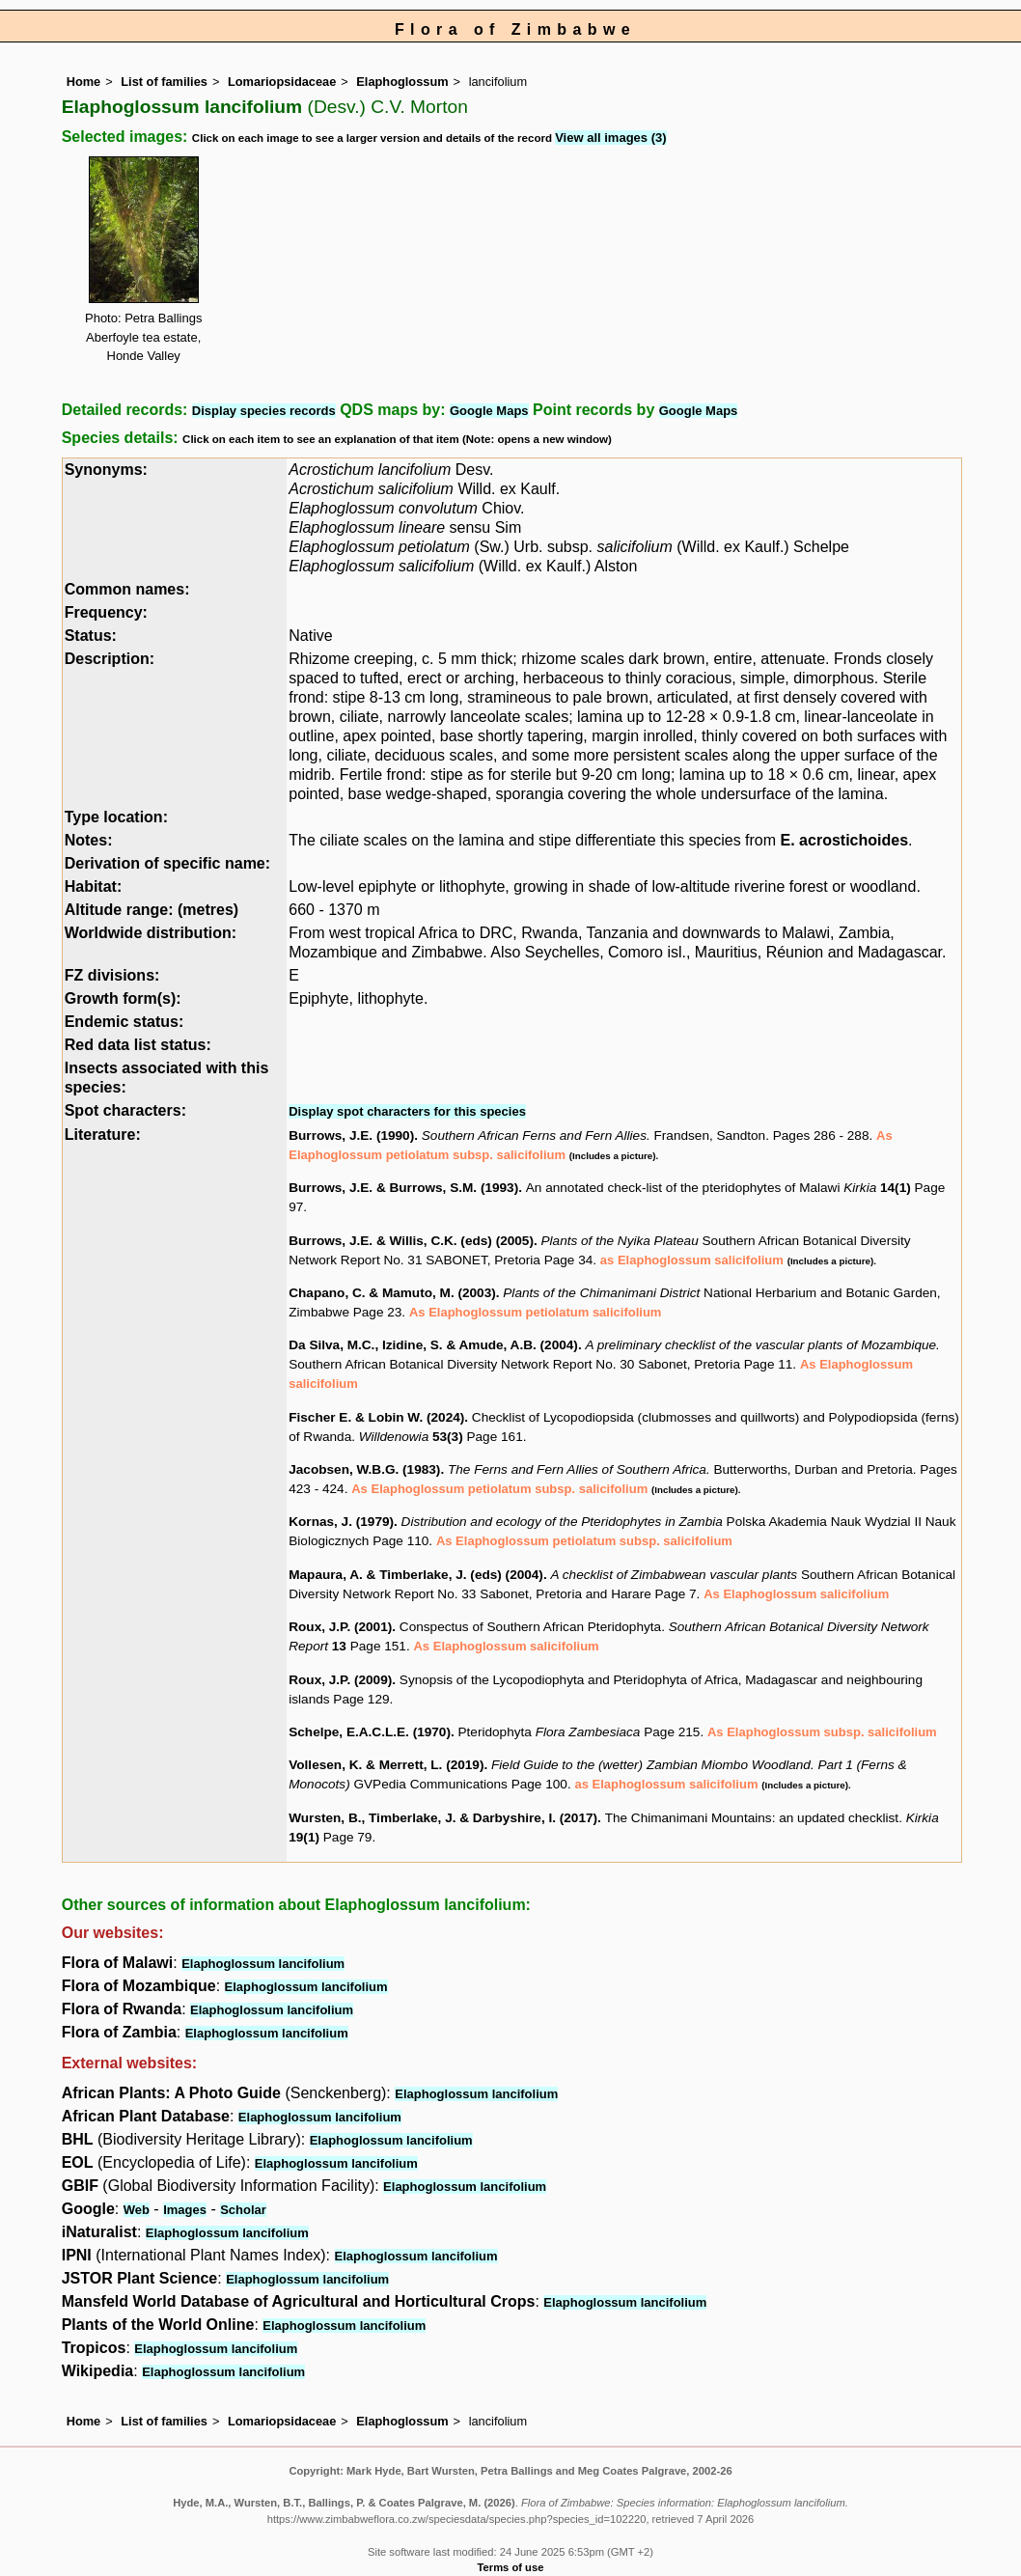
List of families (164, 81)
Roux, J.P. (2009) (340, 1680)
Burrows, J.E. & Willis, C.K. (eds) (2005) (411, 1240)
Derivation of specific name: (167, 863)
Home (84, 81)
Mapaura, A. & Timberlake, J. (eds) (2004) (416, 1574)
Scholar (243, 2209)
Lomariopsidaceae (282, 81)
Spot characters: (125, 1110)
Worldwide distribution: (150, 933)
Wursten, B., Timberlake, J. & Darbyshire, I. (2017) (443, 1818)
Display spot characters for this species (407, 1111)
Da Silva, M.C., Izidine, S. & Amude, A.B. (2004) (433, 1345)
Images (185, 2209)
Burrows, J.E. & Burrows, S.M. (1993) (403, 1187)
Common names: (127, 589)
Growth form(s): (123, 998)
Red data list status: (138, 1045)
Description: (109, 659)
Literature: (103, 1134)
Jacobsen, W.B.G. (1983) (364, 1469)
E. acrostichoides (845, 840)
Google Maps (489, 410)
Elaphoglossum (402, 81)
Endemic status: (124, 1021)
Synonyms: (106, 469)
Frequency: (106, 612)
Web (137, 2209)
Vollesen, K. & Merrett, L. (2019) (386, 1765)
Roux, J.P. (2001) (340, 1627)
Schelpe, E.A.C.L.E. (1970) (370, 1732)
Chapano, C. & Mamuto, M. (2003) (392, 1293)
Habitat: (94, 886)
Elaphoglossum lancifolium (263, 1963)
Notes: (89, 840)
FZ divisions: (112, 975)
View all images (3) (610, 137)
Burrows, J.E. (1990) (351, 1135)
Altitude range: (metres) (151, 909)
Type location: (116, 817)
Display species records (264, 410)
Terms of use (511, 2567)
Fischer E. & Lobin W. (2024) (376, 1417)
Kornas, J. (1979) (341, 1521)
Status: (91, 635)
